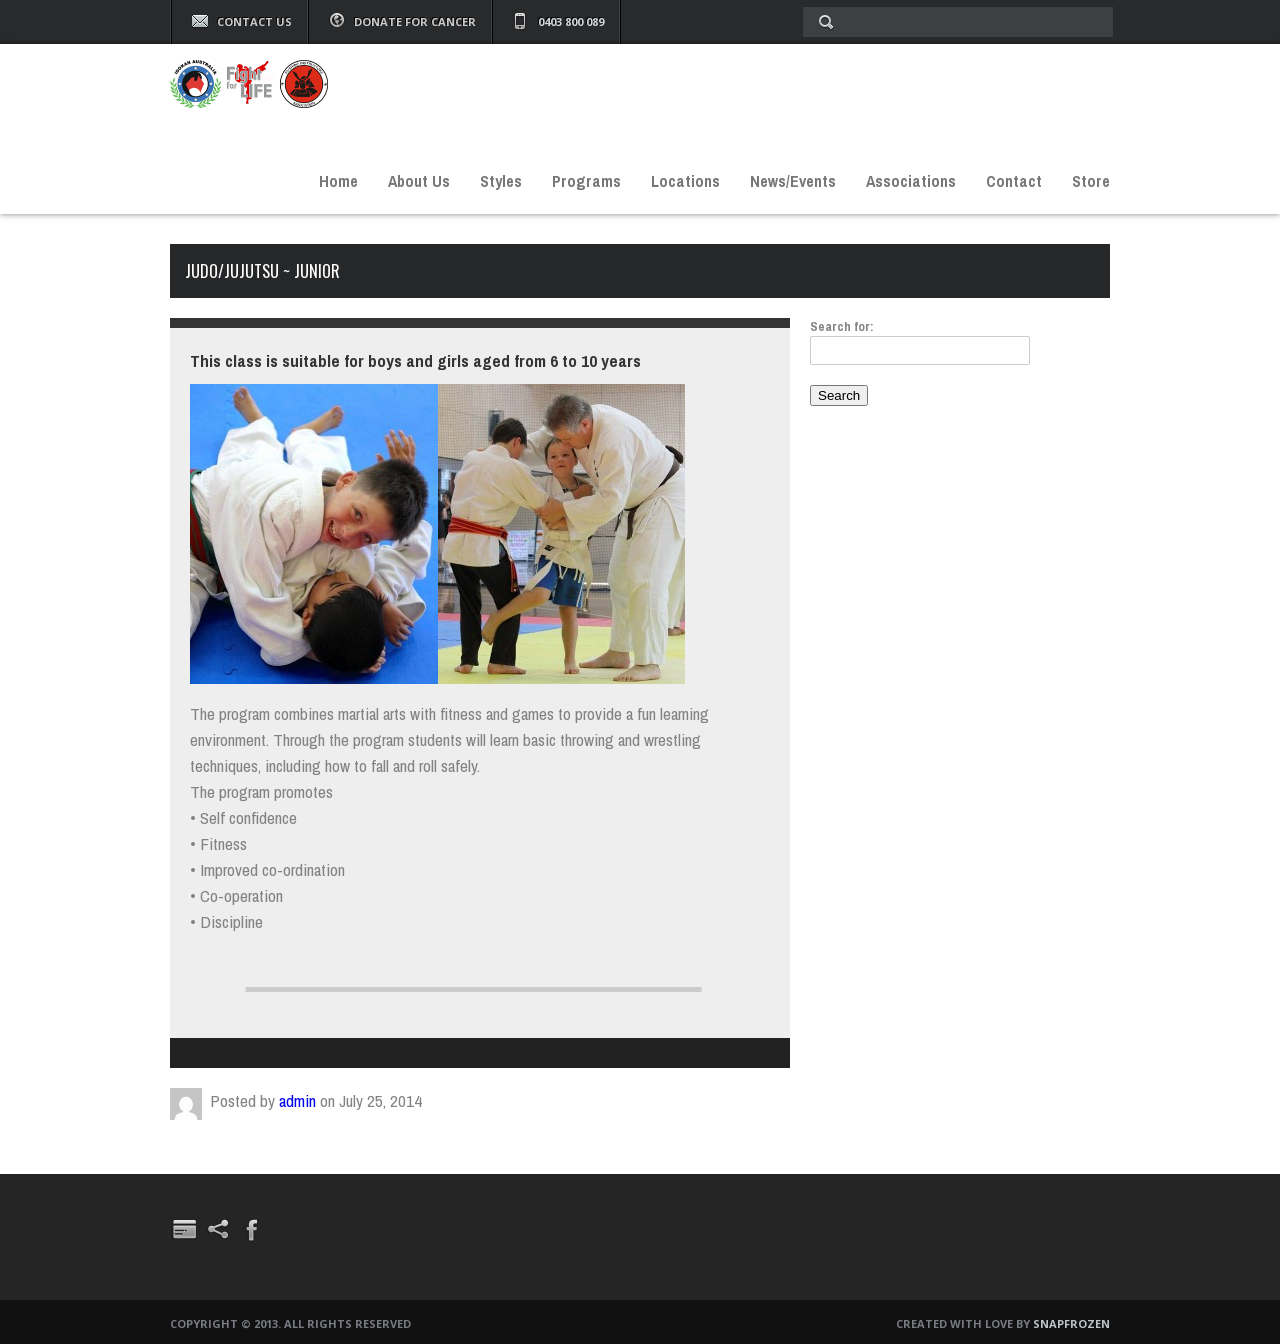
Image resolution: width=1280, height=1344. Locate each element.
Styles (501, 181)
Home (338, 181)
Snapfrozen (1071, 1323)
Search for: (842, 326)
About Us (419, 181)
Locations (685, 181)
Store (1091, 181)
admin (297, 1100)
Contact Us (254, 21)
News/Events (793, 181)
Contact (1014, 181)
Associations (911, 181)
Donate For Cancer (415, 21)
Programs (586, 181)
